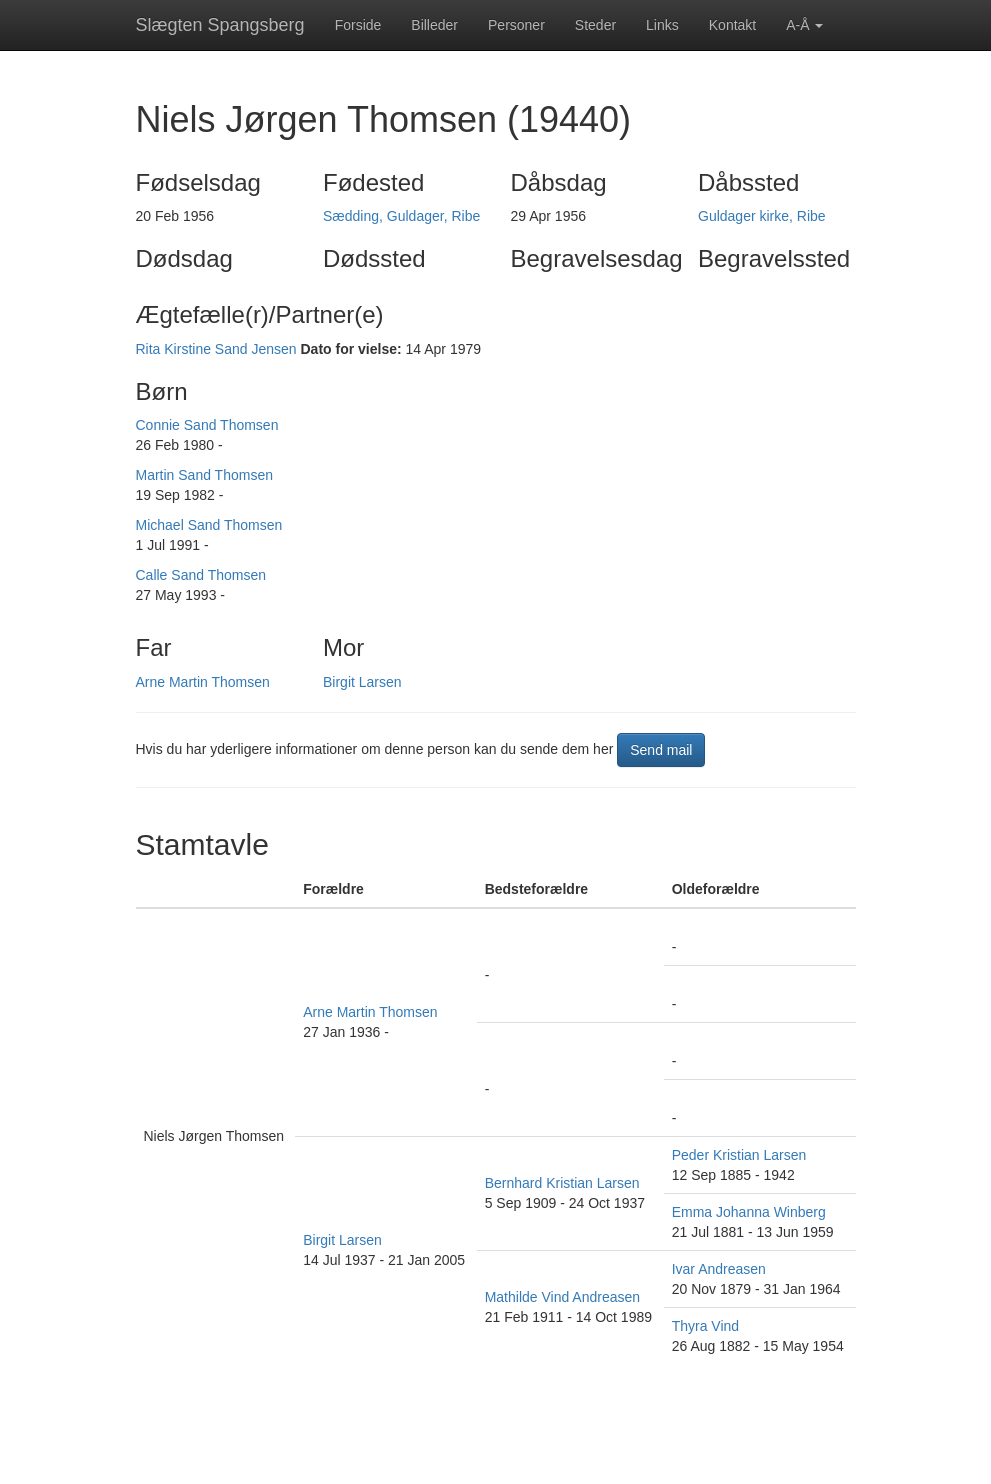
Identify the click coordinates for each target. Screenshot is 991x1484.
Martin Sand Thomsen (204, 475)
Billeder (434, 25)
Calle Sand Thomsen (201, 575)
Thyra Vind (705, 1326)
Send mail (661, 750)
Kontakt (732, 25)
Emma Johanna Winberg (749, 1212)
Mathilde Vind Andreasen (562, 1297)
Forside (358, 25)
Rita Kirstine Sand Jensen (216, 349)
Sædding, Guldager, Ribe (401, 216)
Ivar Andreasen (719, 1269)
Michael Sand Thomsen (209, 525)
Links (662, 25)
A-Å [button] (804, 25)
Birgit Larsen (362, 682)
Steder (595, 25)
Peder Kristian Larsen (739, 1155)
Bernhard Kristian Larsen (562, 1183)
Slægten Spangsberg (220, 25)
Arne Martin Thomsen (203, 682)
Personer (516, 25)
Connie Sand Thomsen (207, 425)
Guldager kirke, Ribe (762, 216)
